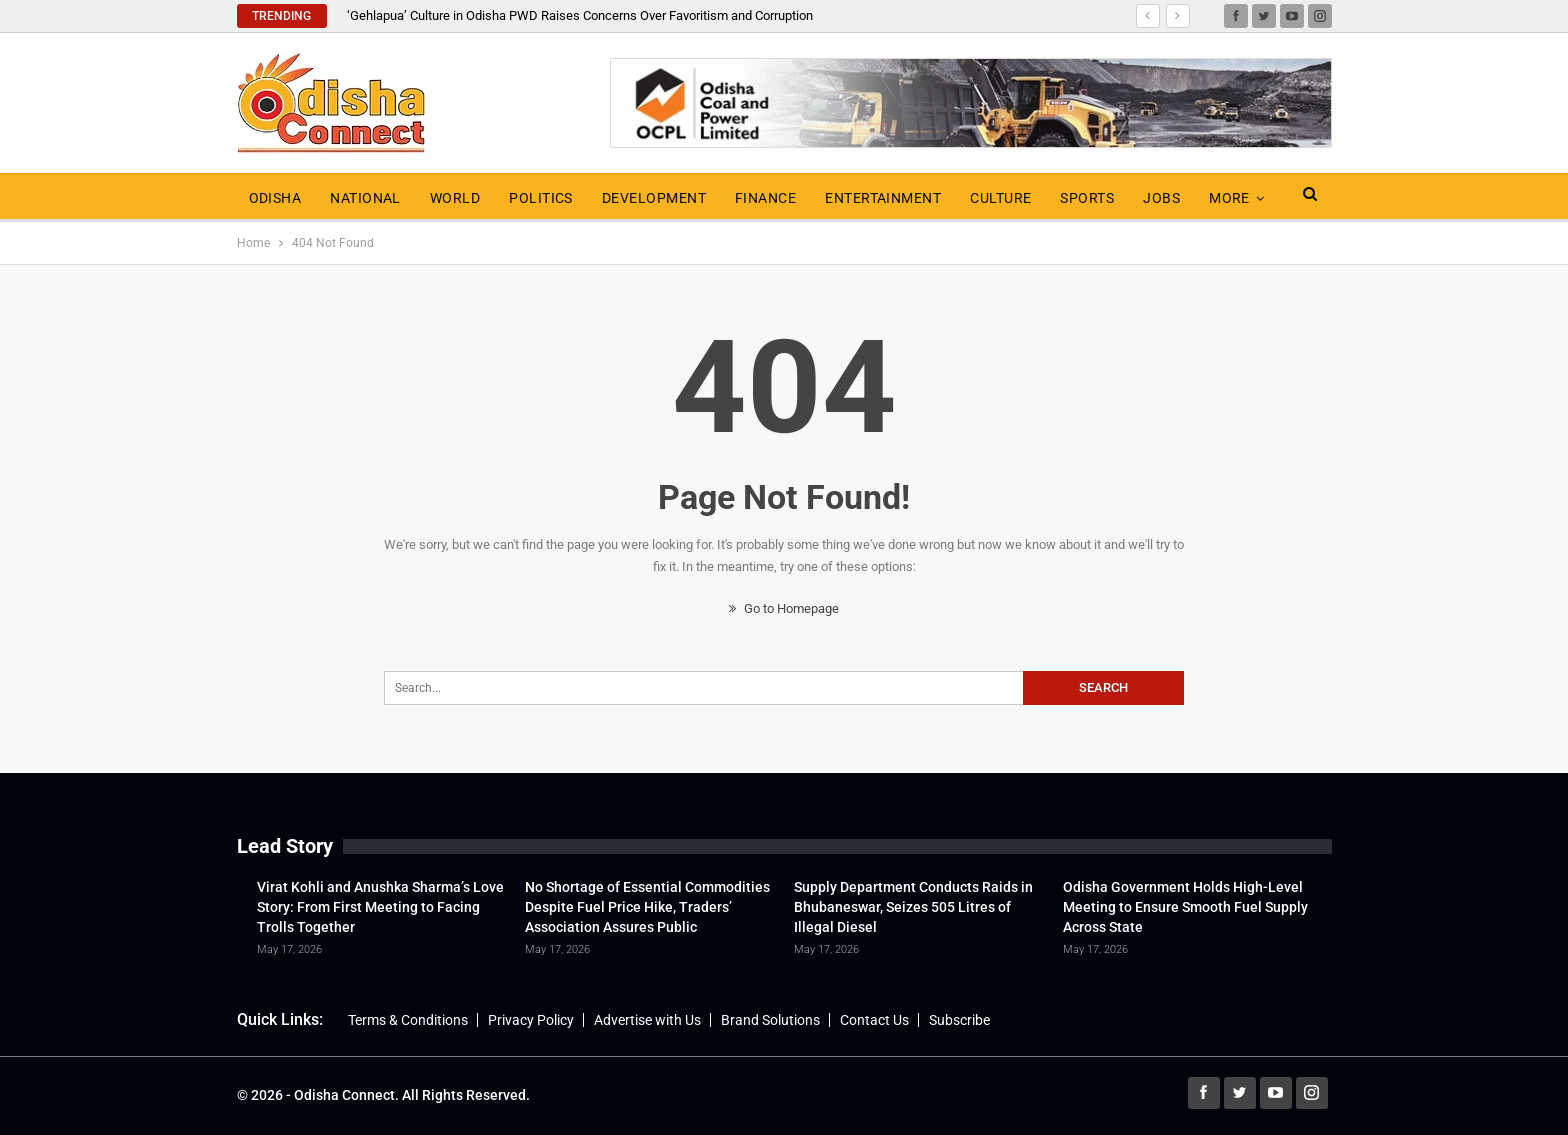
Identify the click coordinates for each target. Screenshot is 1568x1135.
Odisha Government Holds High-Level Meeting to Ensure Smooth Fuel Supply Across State (1185, 907)
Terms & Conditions (408, 1020)
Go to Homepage (784, 608)
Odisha (275, 198)
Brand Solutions (770, 1020)
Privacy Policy (531, 1020)
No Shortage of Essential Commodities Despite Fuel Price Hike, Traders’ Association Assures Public (647, 907)
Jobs (1161, 198)
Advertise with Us (647, 1020)
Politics (541, 198)
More (1229, 198)
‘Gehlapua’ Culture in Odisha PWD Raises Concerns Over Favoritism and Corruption (580, 15)
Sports (1087, 198)
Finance (765, 198)
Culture (1000, 198)
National (365, 198)
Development (654, 198)
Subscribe (959, 1020)
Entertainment (883, 198)
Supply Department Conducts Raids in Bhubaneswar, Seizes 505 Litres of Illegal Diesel (913, 907)
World (455, 198)
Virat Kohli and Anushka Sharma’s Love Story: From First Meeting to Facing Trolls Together (380, 907)
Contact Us (874, 1020)
